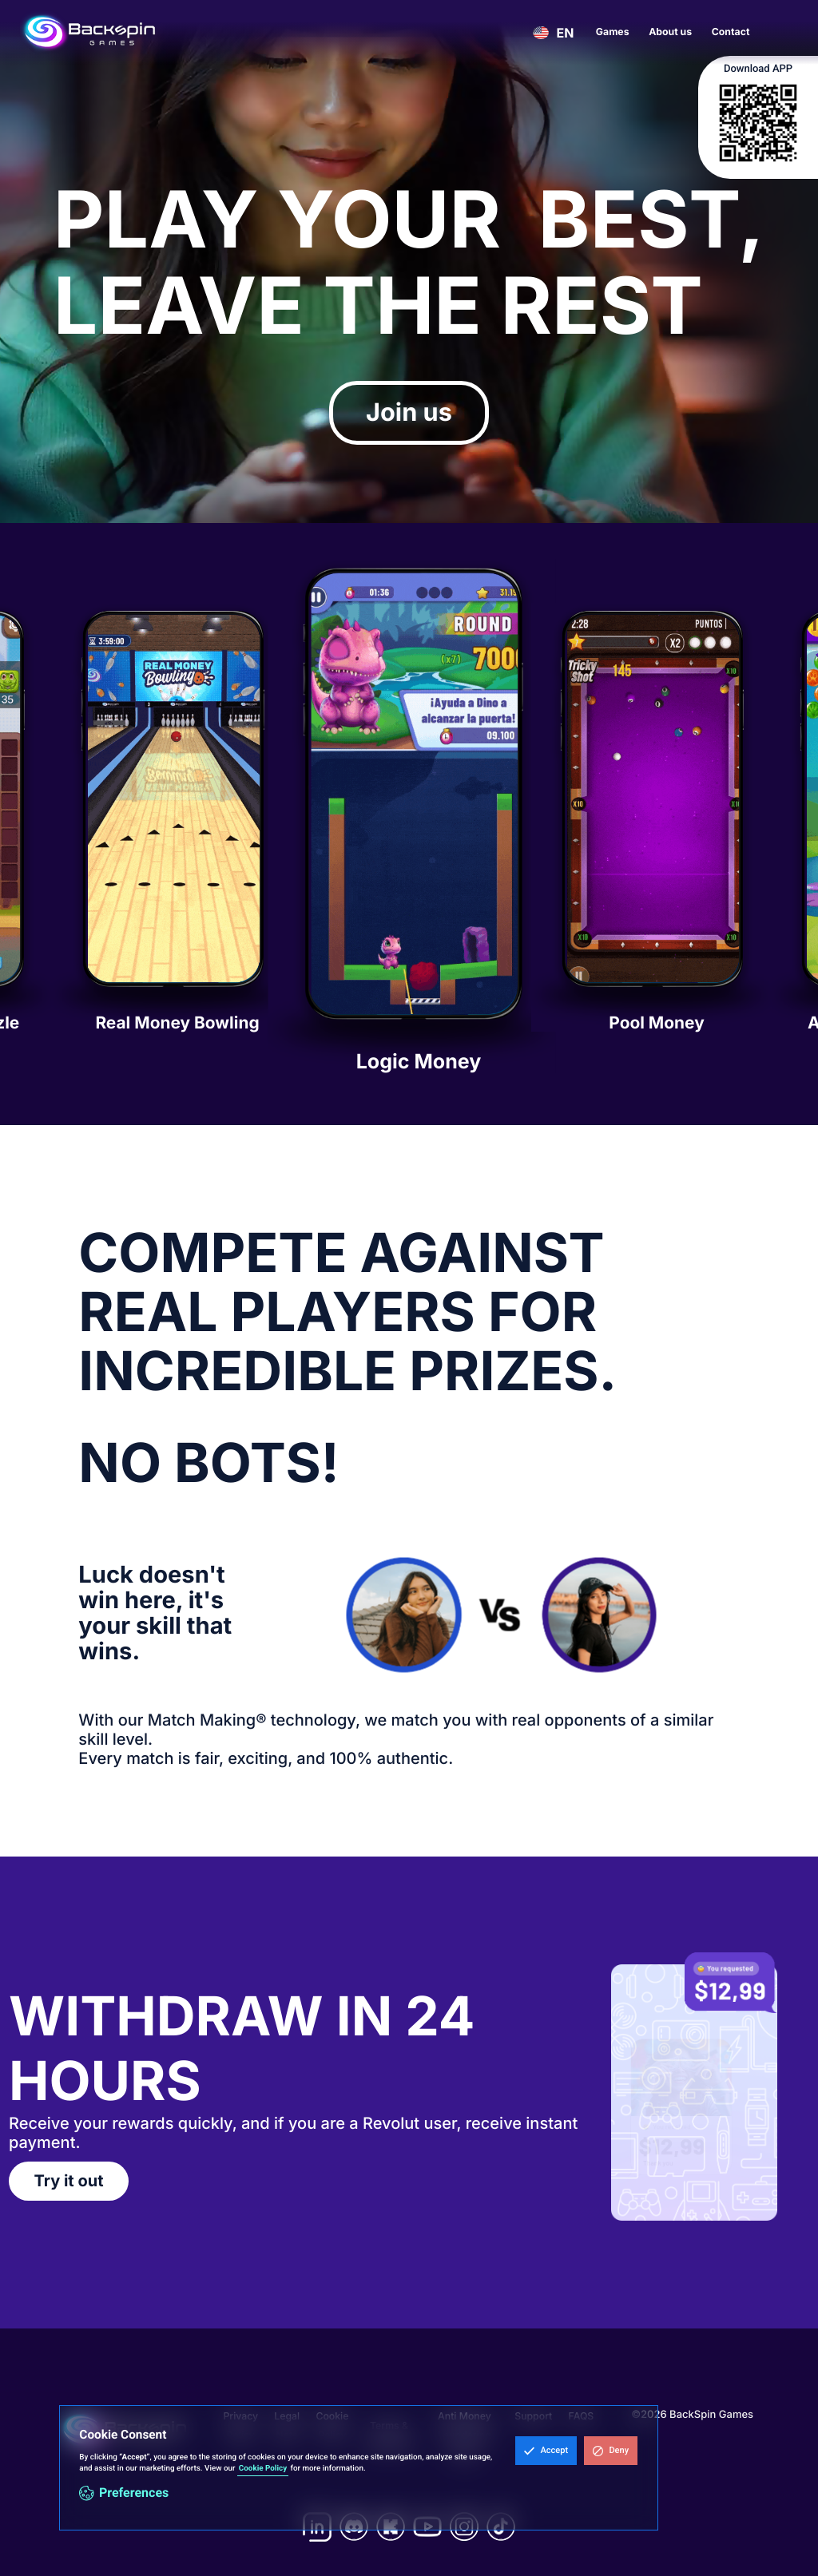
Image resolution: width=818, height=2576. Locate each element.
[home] (88, 32)
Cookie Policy (263, 2468)
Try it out (69, 2180)
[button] (546, 2450)
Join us (409, 412)
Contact (731, 32)
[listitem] (409, 824)
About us (670, 32)
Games (612, 32)
